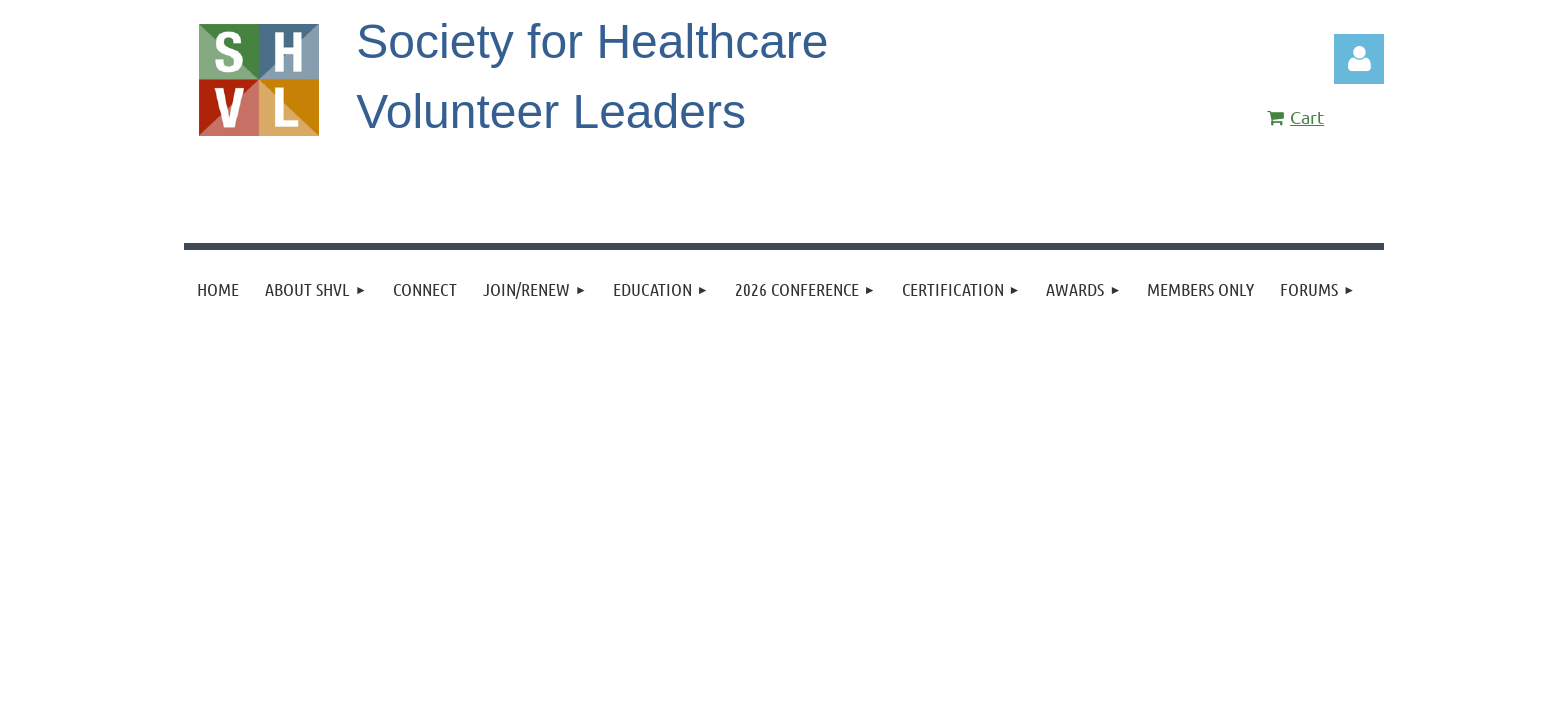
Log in (1359, 59)
